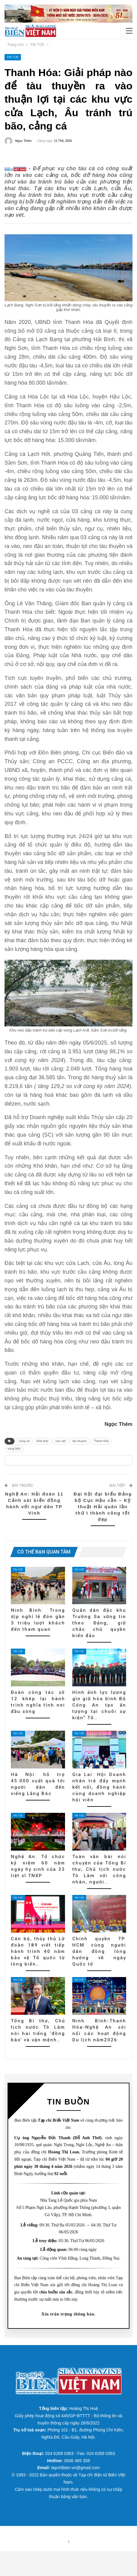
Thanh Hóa (101, 1453)
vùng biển (14, 1461)
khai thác (42, 1453)
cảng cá (24, 1453)
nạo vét (61, 1453)
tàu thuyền (80, 1453)
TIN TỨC (13, 57)
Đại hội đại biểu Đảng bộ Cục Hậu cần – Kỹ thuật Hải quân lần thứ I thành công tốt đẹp (102, 1531)
